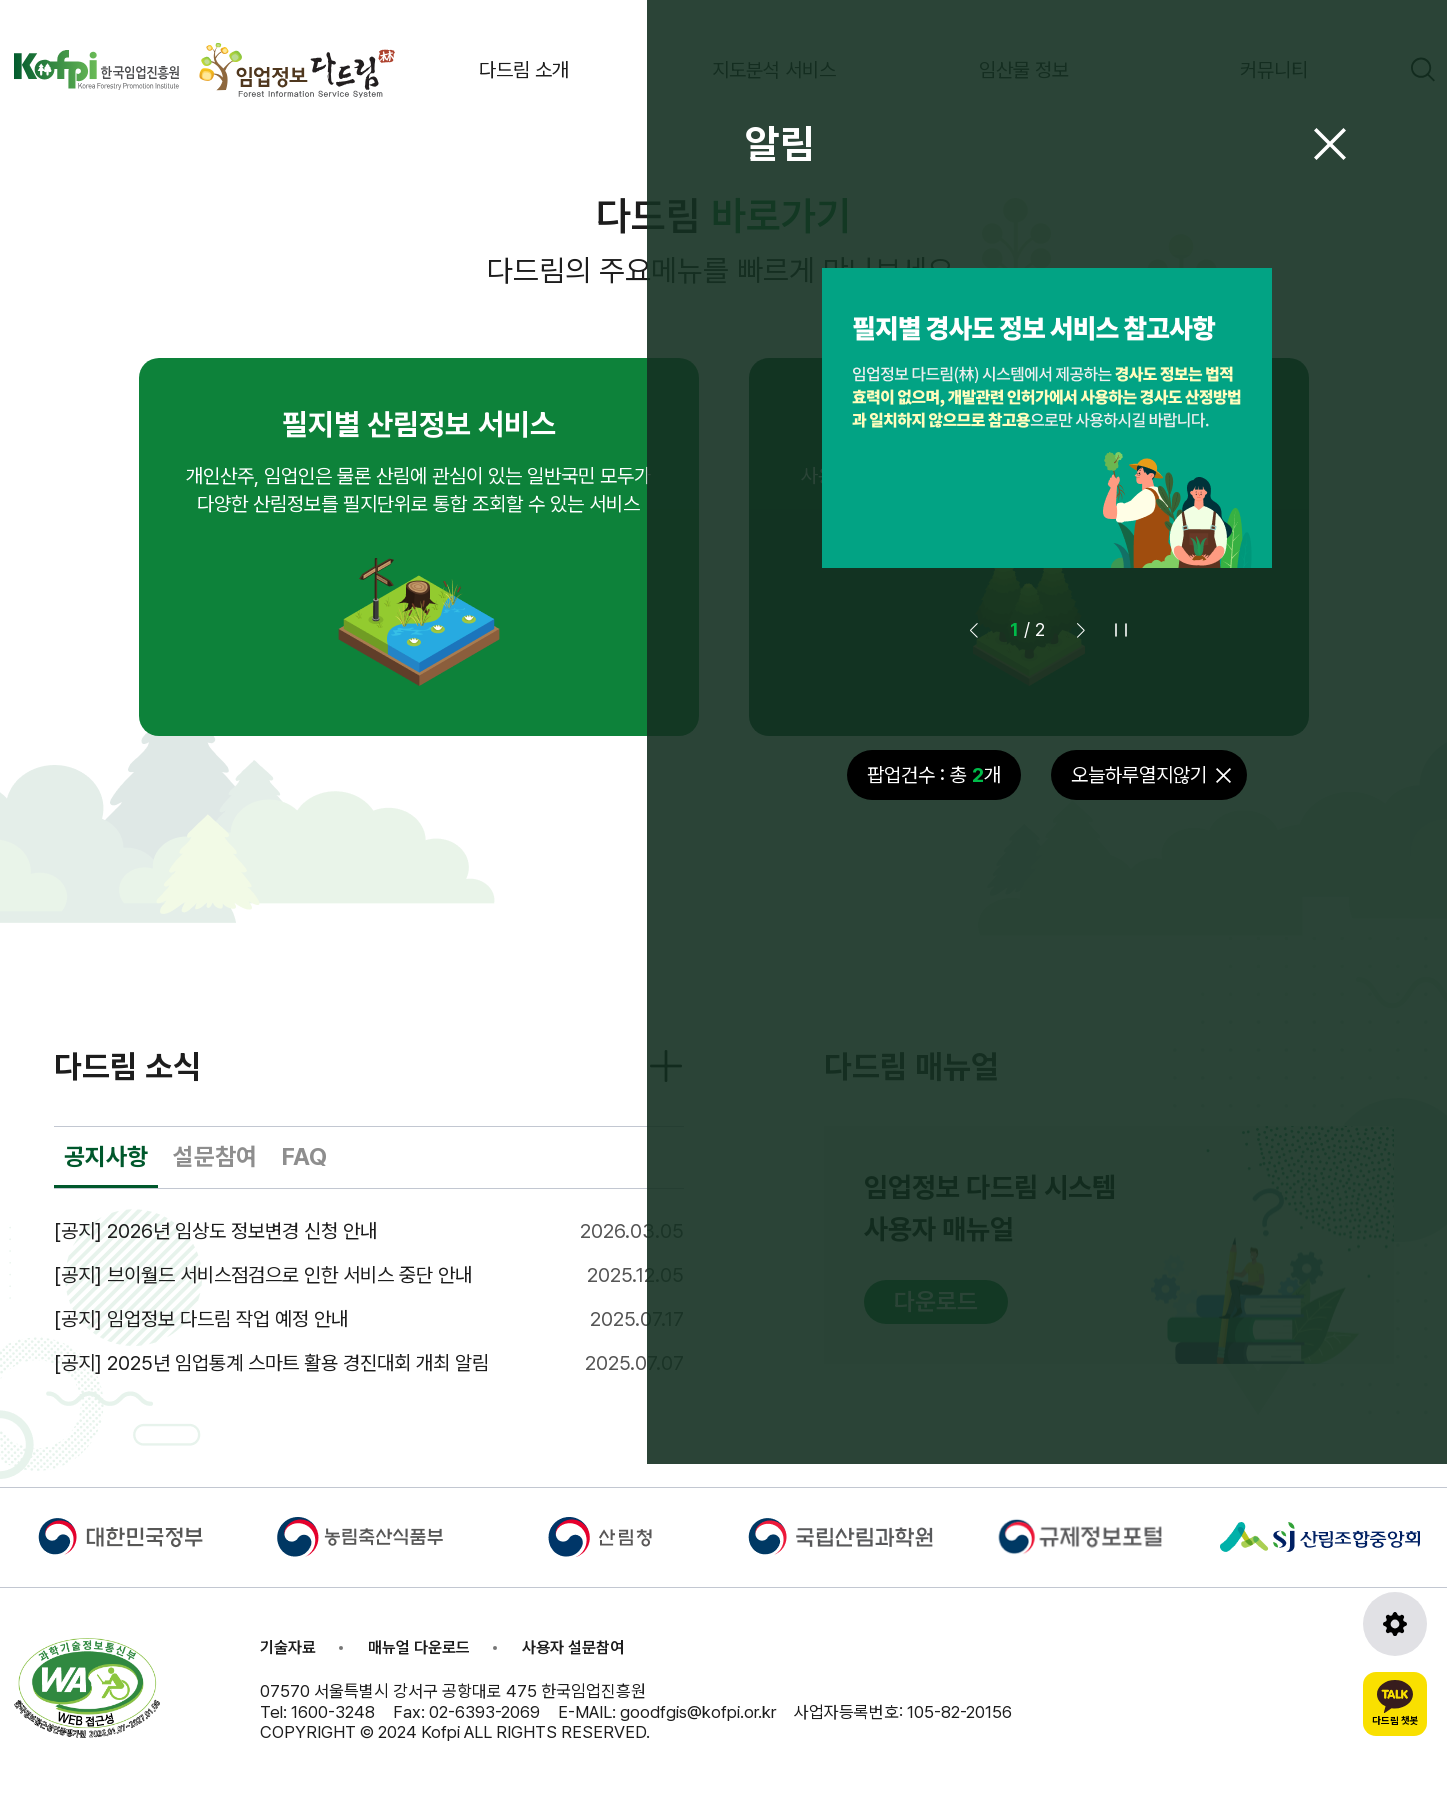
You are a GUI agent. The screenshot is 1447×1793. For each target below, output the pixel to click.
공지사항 (106, 1156)
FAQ (304, 1156)
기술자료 (288, 1647)
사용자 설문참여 (573, 1647)
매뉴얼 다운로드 (419, 1647)
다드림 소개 (524, 70)
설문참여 (215, 1156)
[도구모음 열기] (1395, 1624)
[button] (1081, 630)
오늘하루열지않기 (1139, 775)
